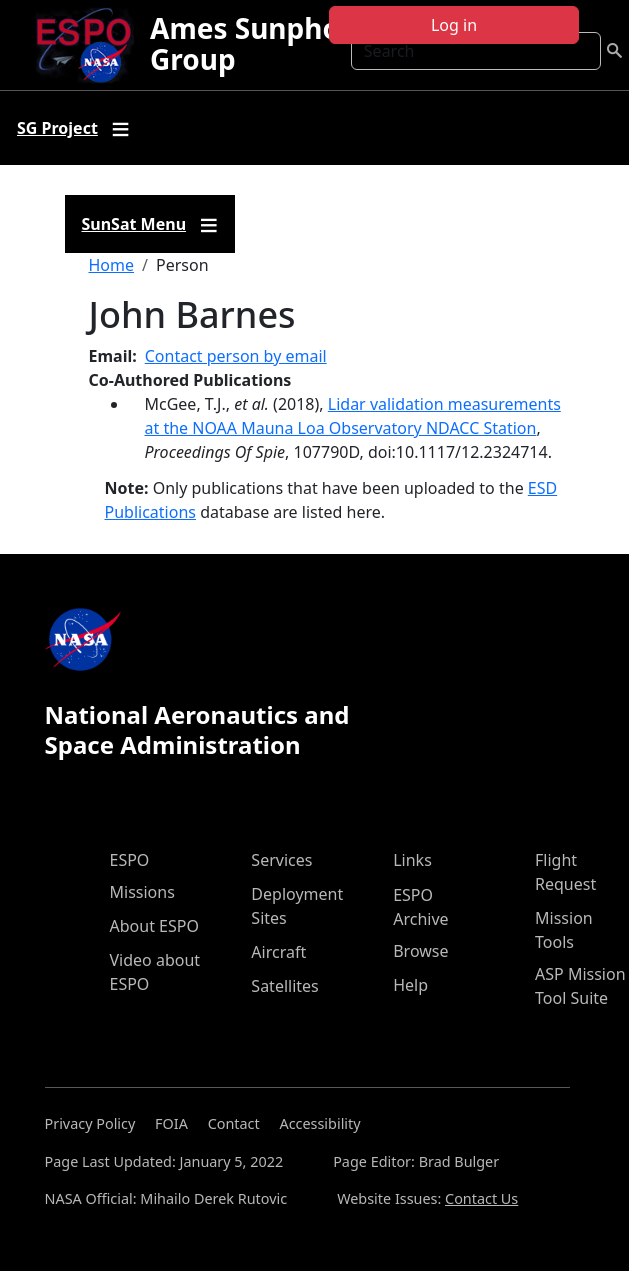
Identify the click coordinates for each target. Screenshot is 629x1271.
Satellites (284, 986)
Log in (454, 25)
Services (281, 860)
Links (412, 860)
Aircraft (278, 952)
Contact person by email (236, 356)
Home (112, 265)
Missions (142, 892)
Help (410, 985)
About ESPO (154, 926)
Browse (420, 951)
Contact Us (481, 1198)
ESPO (130, 860)
